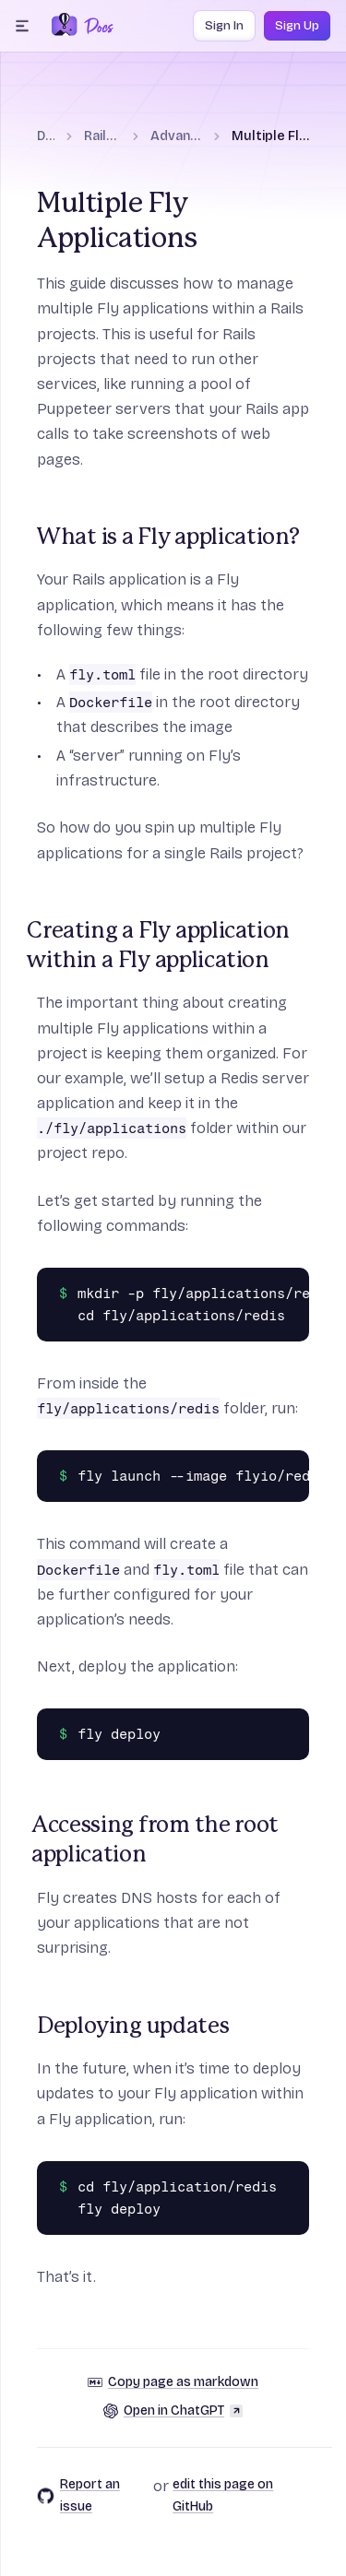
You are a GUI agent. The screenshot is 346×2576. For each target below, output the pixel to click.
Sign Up (297, 25)
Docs (45, 136)
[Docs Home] (95, 26)
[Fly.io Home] (65, 26)
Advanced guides (176, 136)
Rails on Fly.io (102, 136)
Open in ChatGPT (173, 2410)
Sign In (224, 25)
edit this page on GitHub (223, 2494)
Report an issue (78, 2494)
